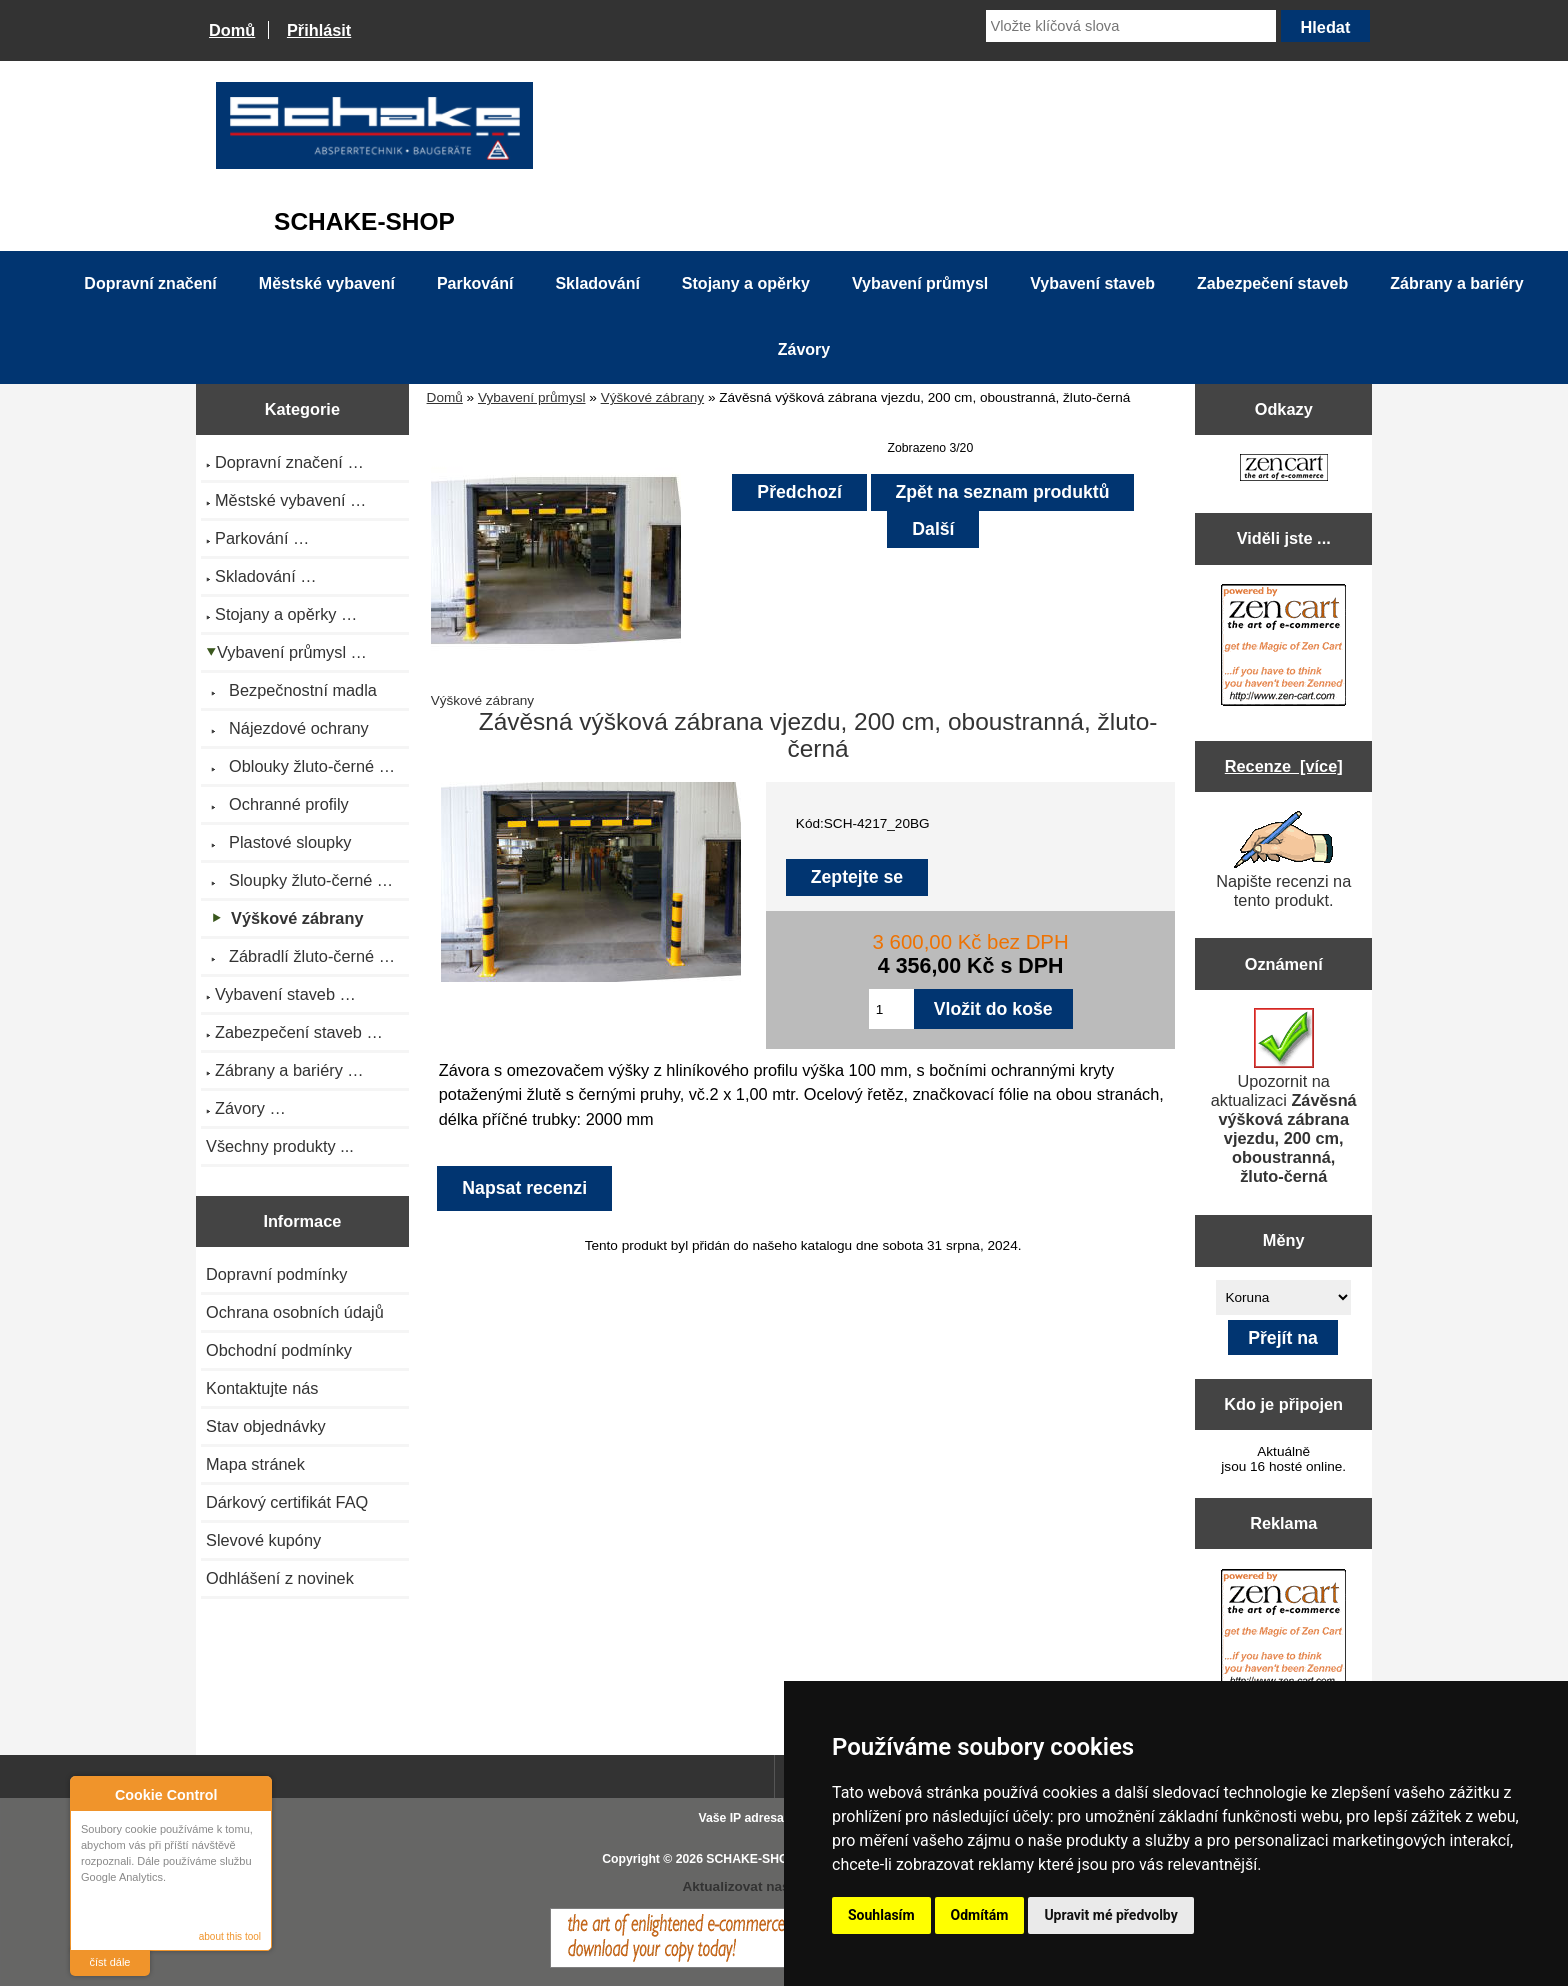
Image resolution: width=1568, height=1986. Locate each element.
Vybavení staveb (1092, 283)
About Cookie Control (91, 1794)
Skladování (597, 283)
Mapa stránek (255, 1464)
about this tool (230, 1936)
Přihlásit (319, 30)
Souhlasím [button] (881, 1915)
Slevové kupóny (263, 1540)
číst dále (110, 1962)
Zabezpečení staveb (1272, 283)
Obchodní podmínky (279, 1350)
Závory (804, 349)
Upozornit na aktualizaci (1284, 1096)
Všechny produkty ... (280, 1146)
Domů (232, 30)
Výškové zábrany (653, 397)
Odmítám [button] (980, 1915)
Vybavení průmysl (532, 397)
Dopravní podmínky (276, 1274)
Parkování (475, 283)
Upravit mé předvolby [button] (1110, 1915)
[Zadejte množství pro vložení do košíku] (891, 1009)
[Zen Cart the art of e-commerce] (1284, 469)
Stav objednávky (266, 1426)
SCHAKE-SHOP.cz (758, 1859)
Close (253, 1794)
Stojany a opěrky (746, 283)
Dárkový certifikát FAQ (287, 1502)
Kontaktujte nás (262, 1388)
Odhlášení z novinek (280, 1578)
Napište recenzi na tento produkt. (1283, 860)
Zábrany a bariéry (1456, 283)
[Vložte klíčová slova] (1131, 26)
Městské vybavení (327, 283)
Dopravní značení (150, 283)
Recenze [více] (1284, 766)
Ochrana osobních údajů (295, 1312)
